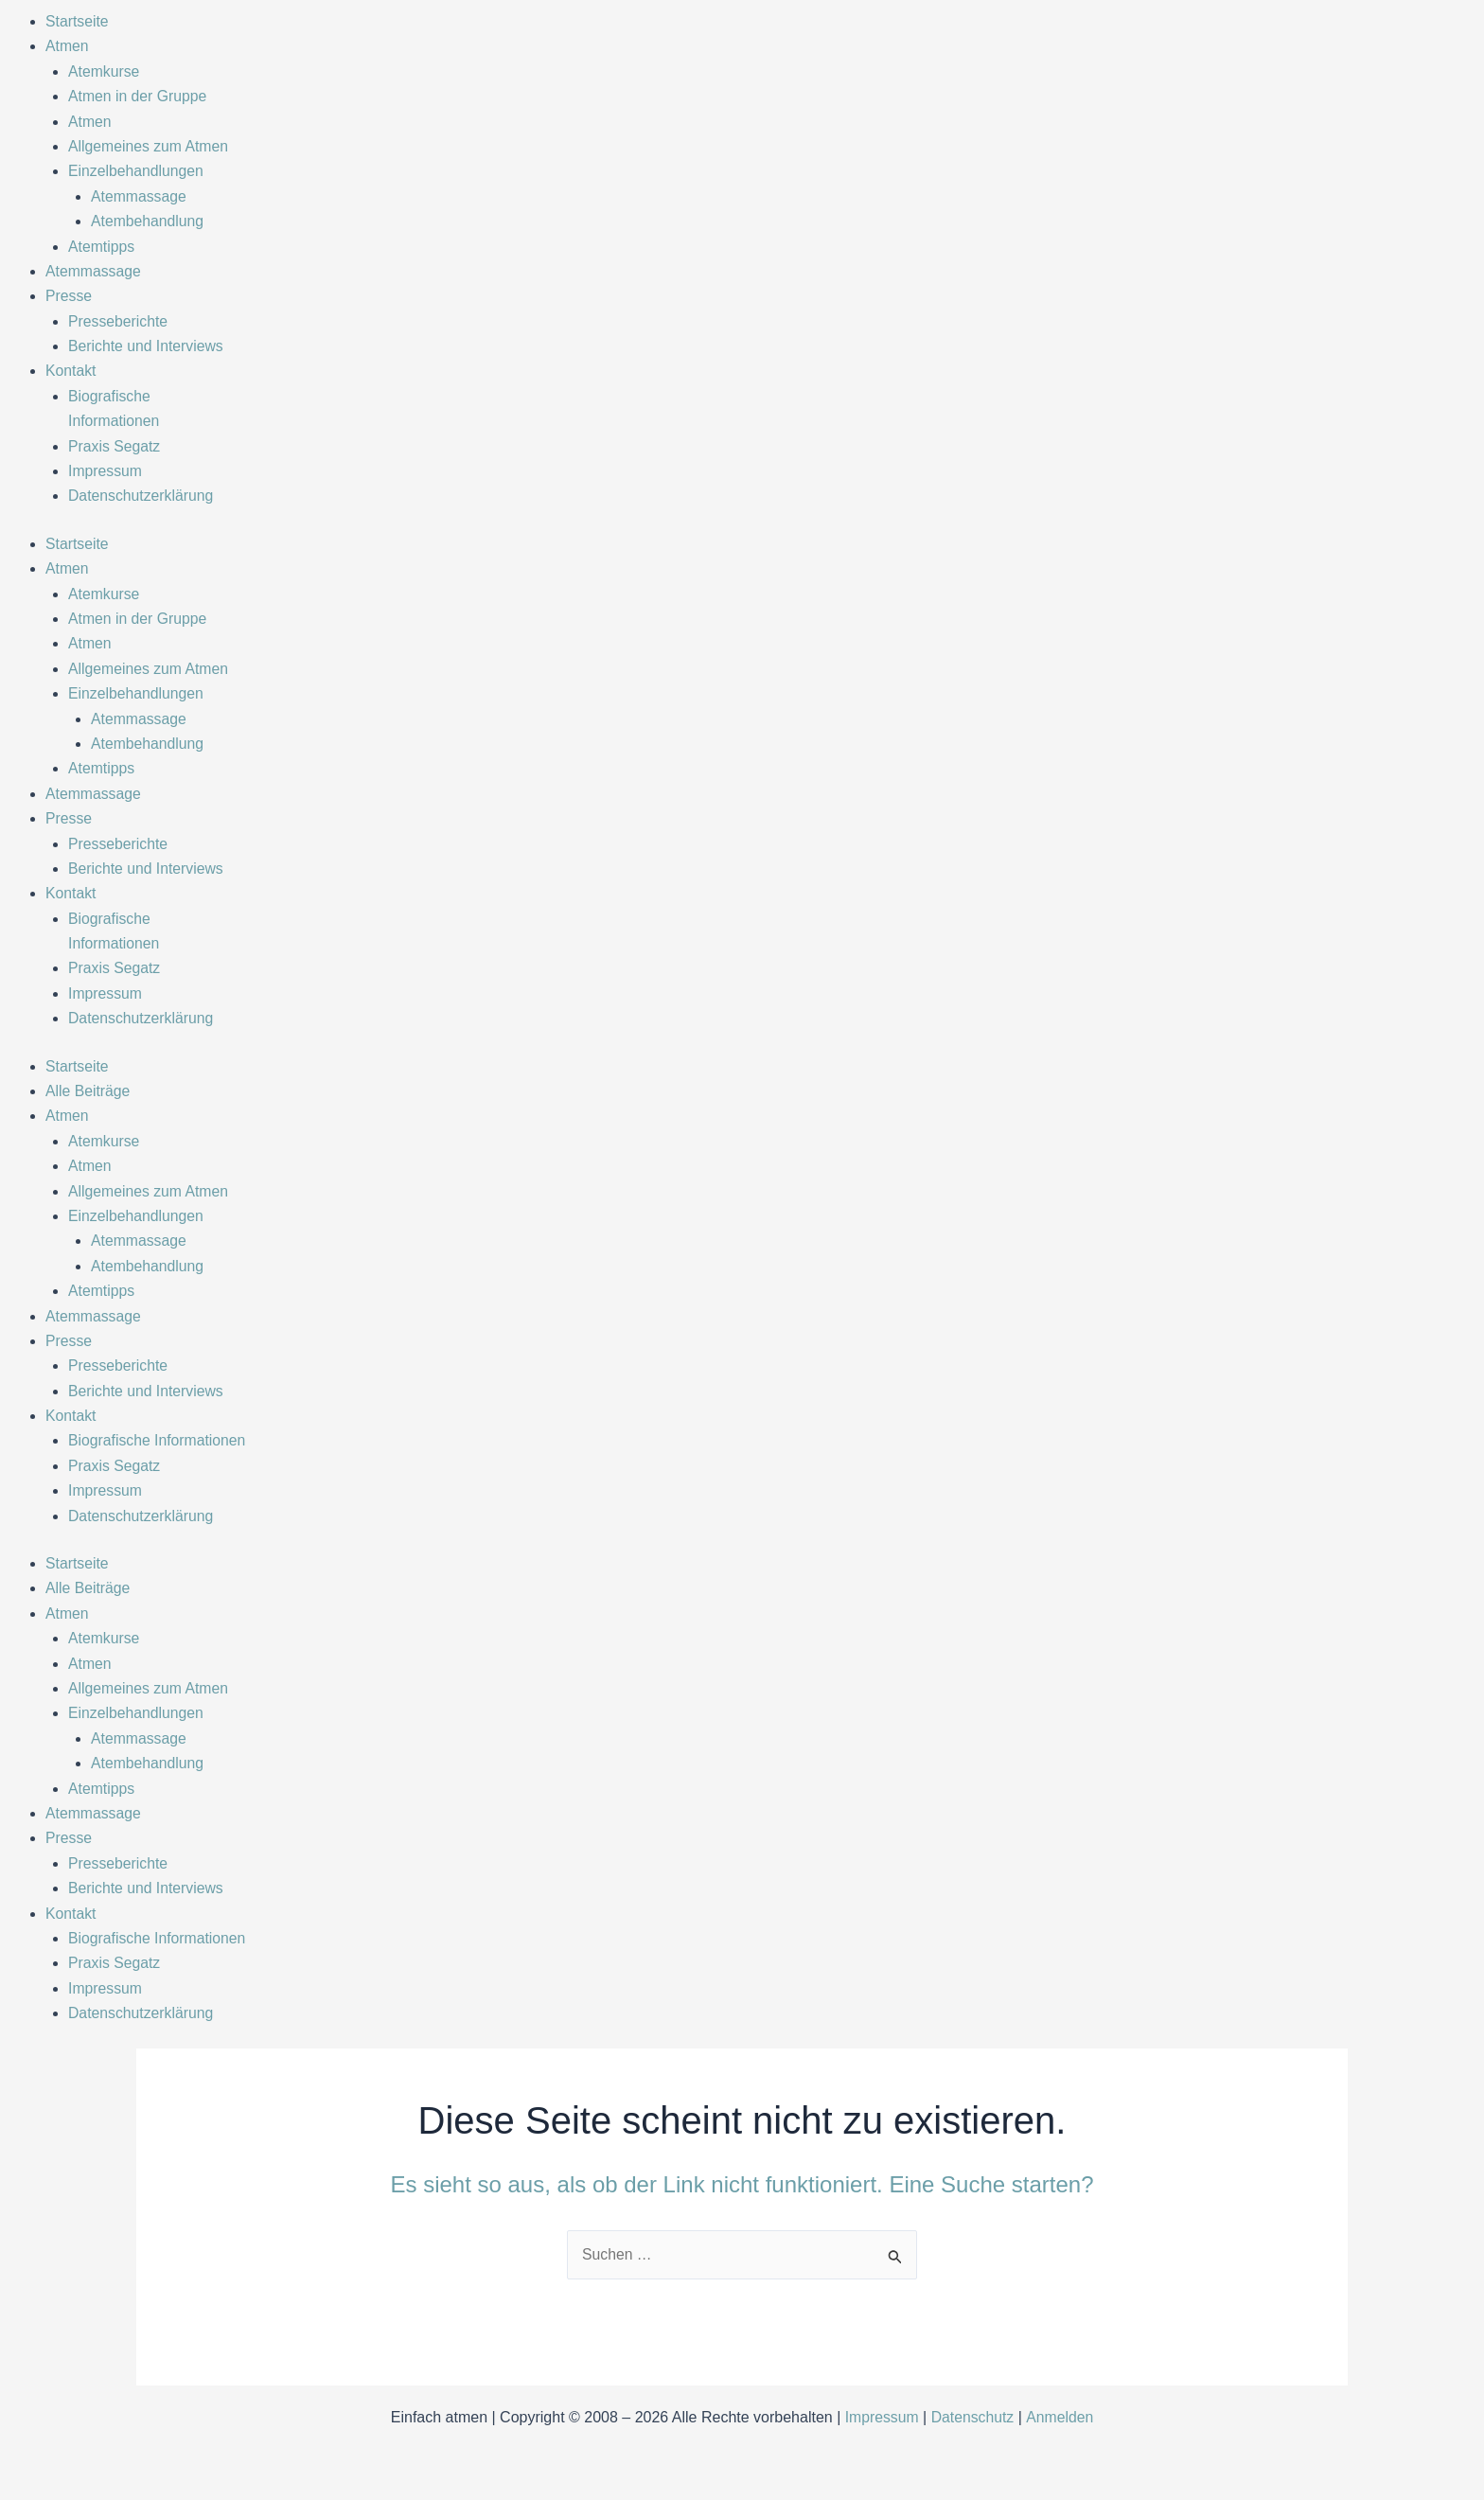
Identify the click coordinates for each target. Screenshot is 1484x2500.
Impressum (105, 471)
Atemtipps (101, 247)
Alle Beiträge (88, 1091)
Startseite (77, 21)
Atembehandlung (148, 221)
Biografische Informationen (158, 1440)
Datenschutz (972, 2417)
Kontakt (71, 371)
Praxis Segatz (115, 446)
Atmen (67, 46)
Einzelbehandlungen (136, 171)
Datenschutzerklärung (142, 496)
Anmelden (1061, 2417)
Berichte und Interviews (146, 346)
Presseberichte (118, 321)
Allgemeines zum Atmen (149, 146)
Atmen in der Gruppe (138, 96)
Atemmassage (139, 196)
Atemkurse (104, 71)
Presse (69, 296)
